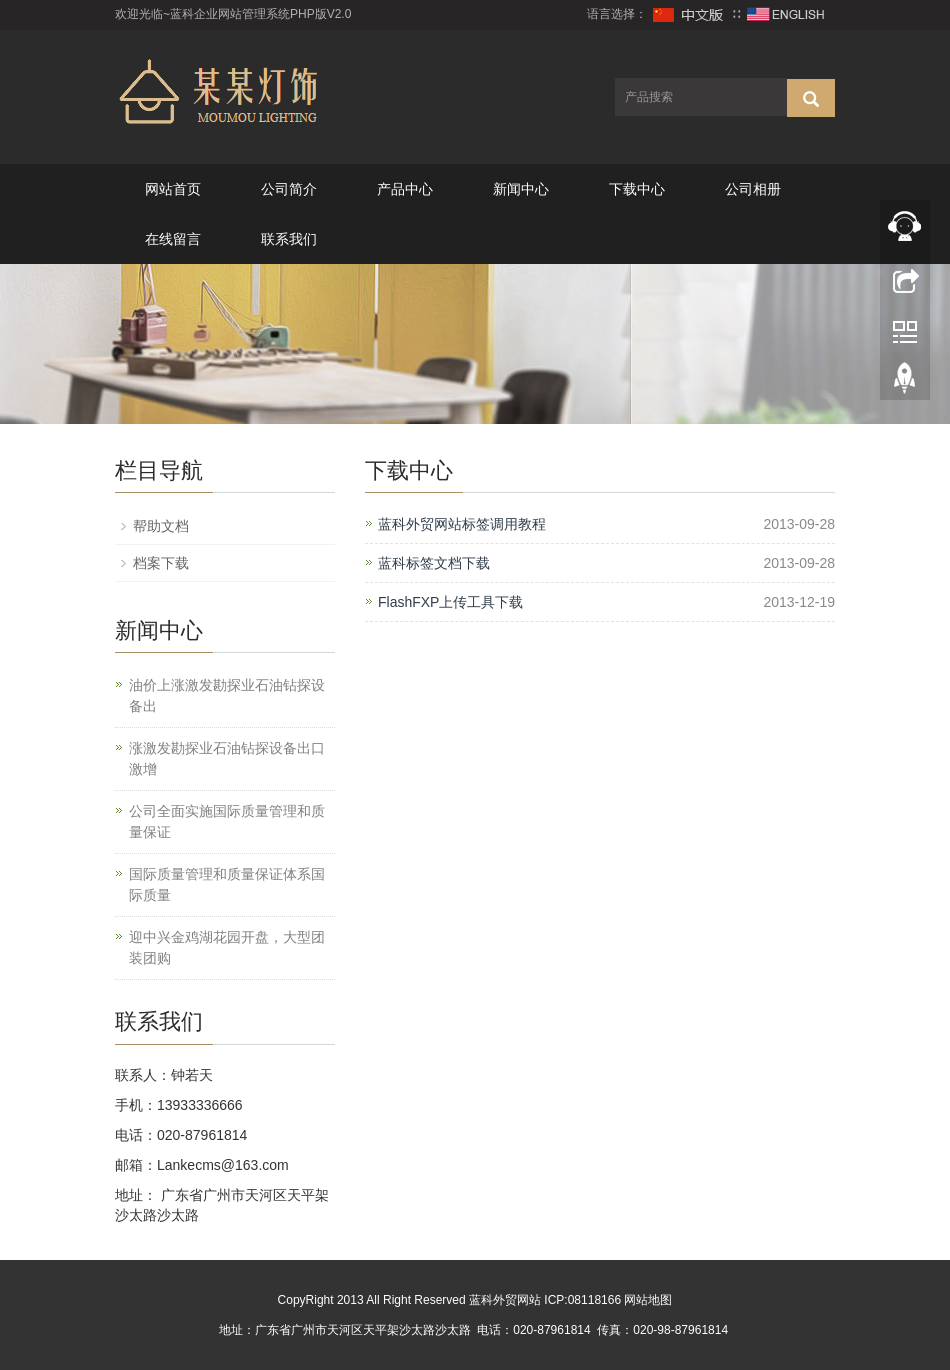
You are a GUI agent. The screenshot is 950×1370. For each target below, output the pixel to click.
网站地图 (648, 1300)
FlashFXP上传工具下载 (450, 602)
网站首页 (173, 189)
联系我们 (289, 239)
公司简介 (289, 189)
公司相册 (753, 189)
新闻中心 (521, 189)
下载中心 (637, 189)
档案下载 (161, 563)
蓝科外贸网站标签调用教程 (462, 524)
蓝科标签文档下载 (434, 563)
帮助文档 (161, 526)
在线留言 (173, 239)
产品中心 (405, 189)
